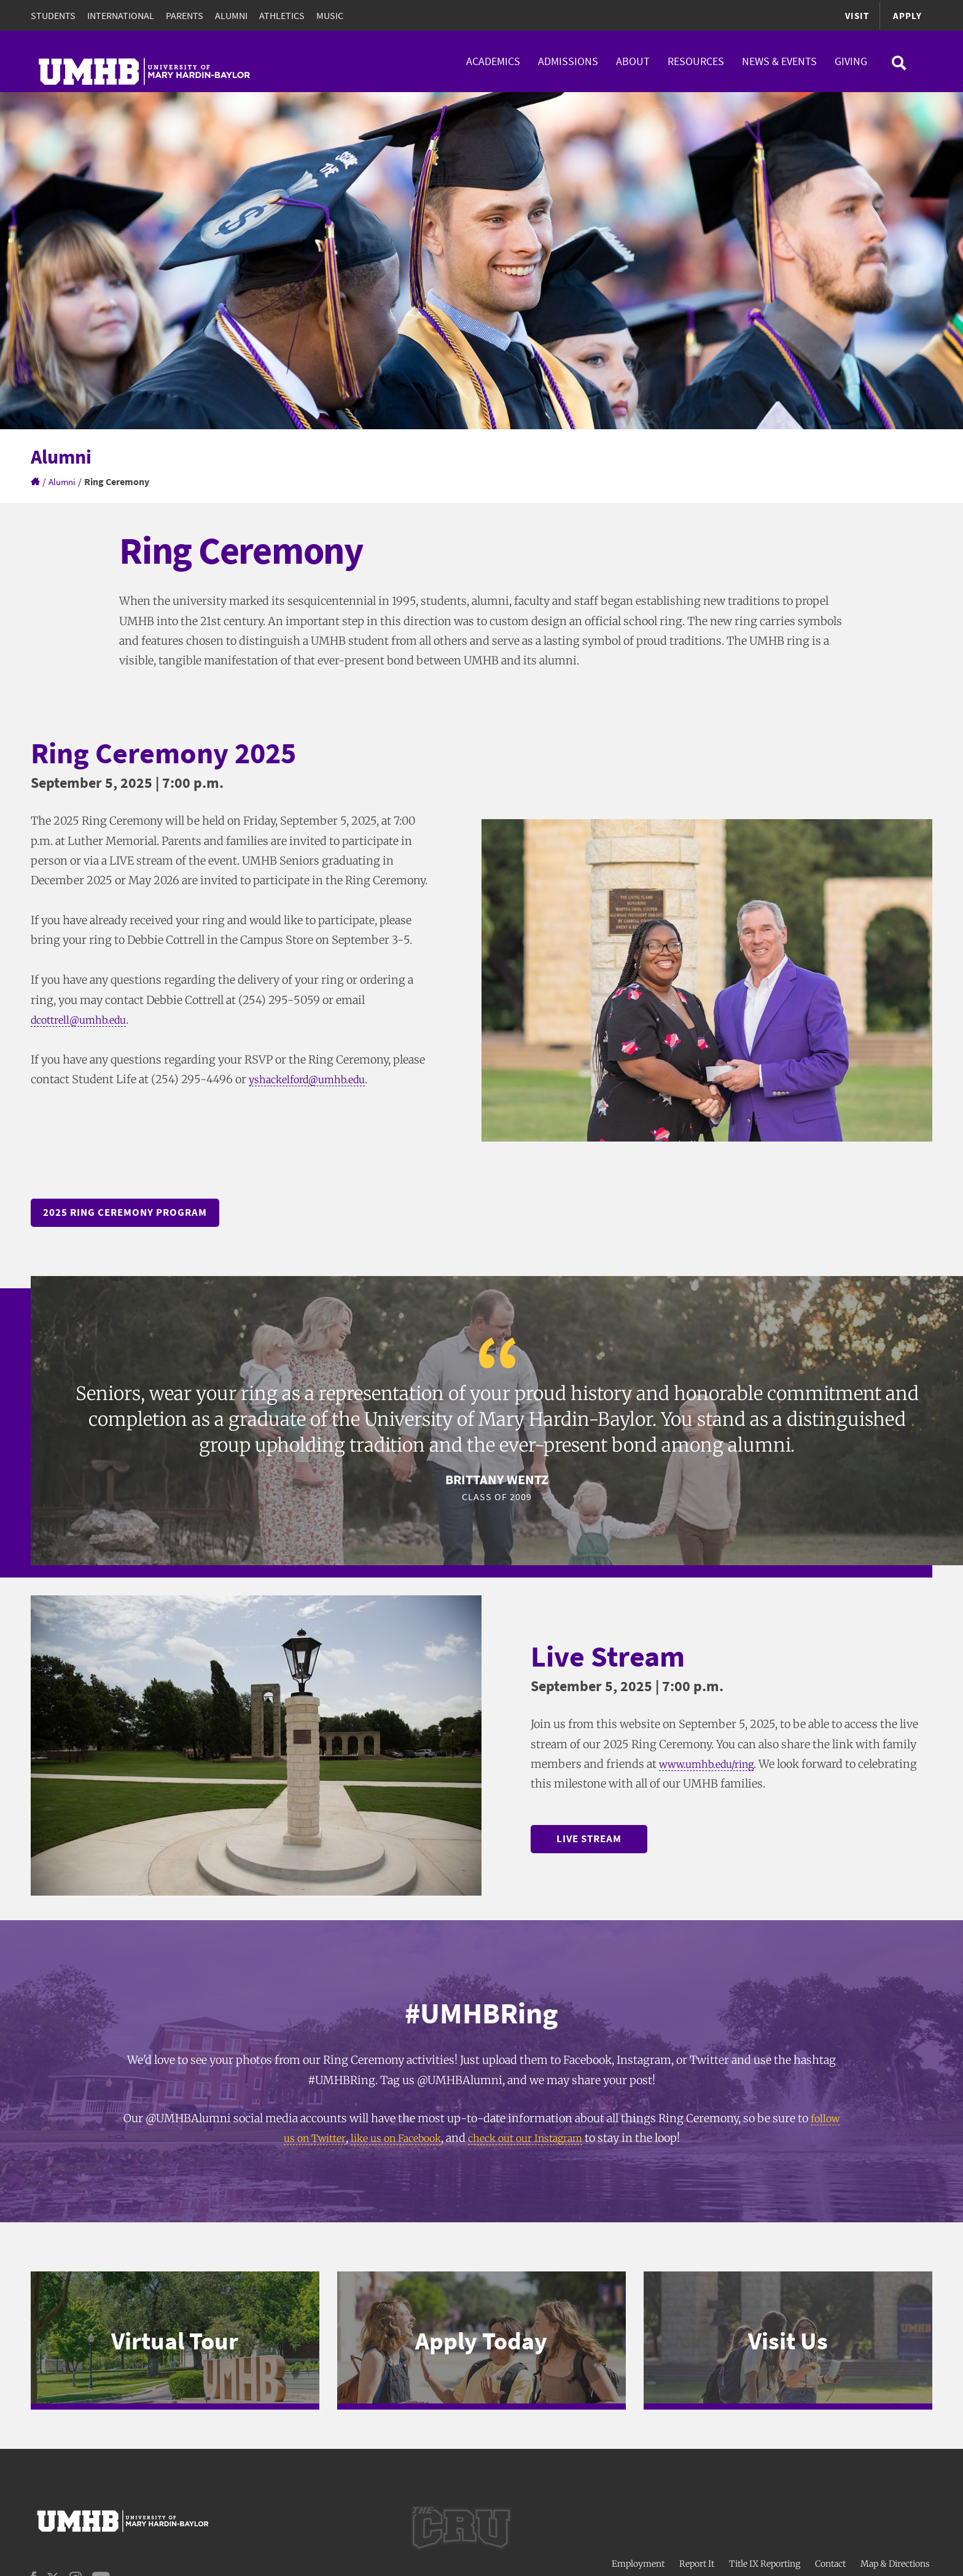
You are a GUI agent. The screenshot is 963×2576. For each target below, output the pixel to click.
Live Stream (598, 1840)
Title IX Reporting (764, 2556)
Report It (696, 2556)
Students (53, 15)
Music (329, 15)
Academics (493, 61)
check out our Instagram (534, 2140)
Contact (830, 2556)
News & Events (779, 61)
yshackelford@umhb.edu (314, 1079)
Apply (907, 15)
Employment (638, 2556)
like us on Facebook (392, 2140)
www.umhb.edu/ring (713, 1764)
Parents (184, 15)
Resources (696, 61)
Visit (855, 15)
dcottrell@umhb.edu (84, 1020)
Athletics (282, 15)
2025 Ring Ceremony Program (130, 1213)
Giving (851, 61)
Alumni (231, 15)
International (120, 15)
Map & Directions (895, 2556)
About (633, 61)
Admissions (568, 61)
